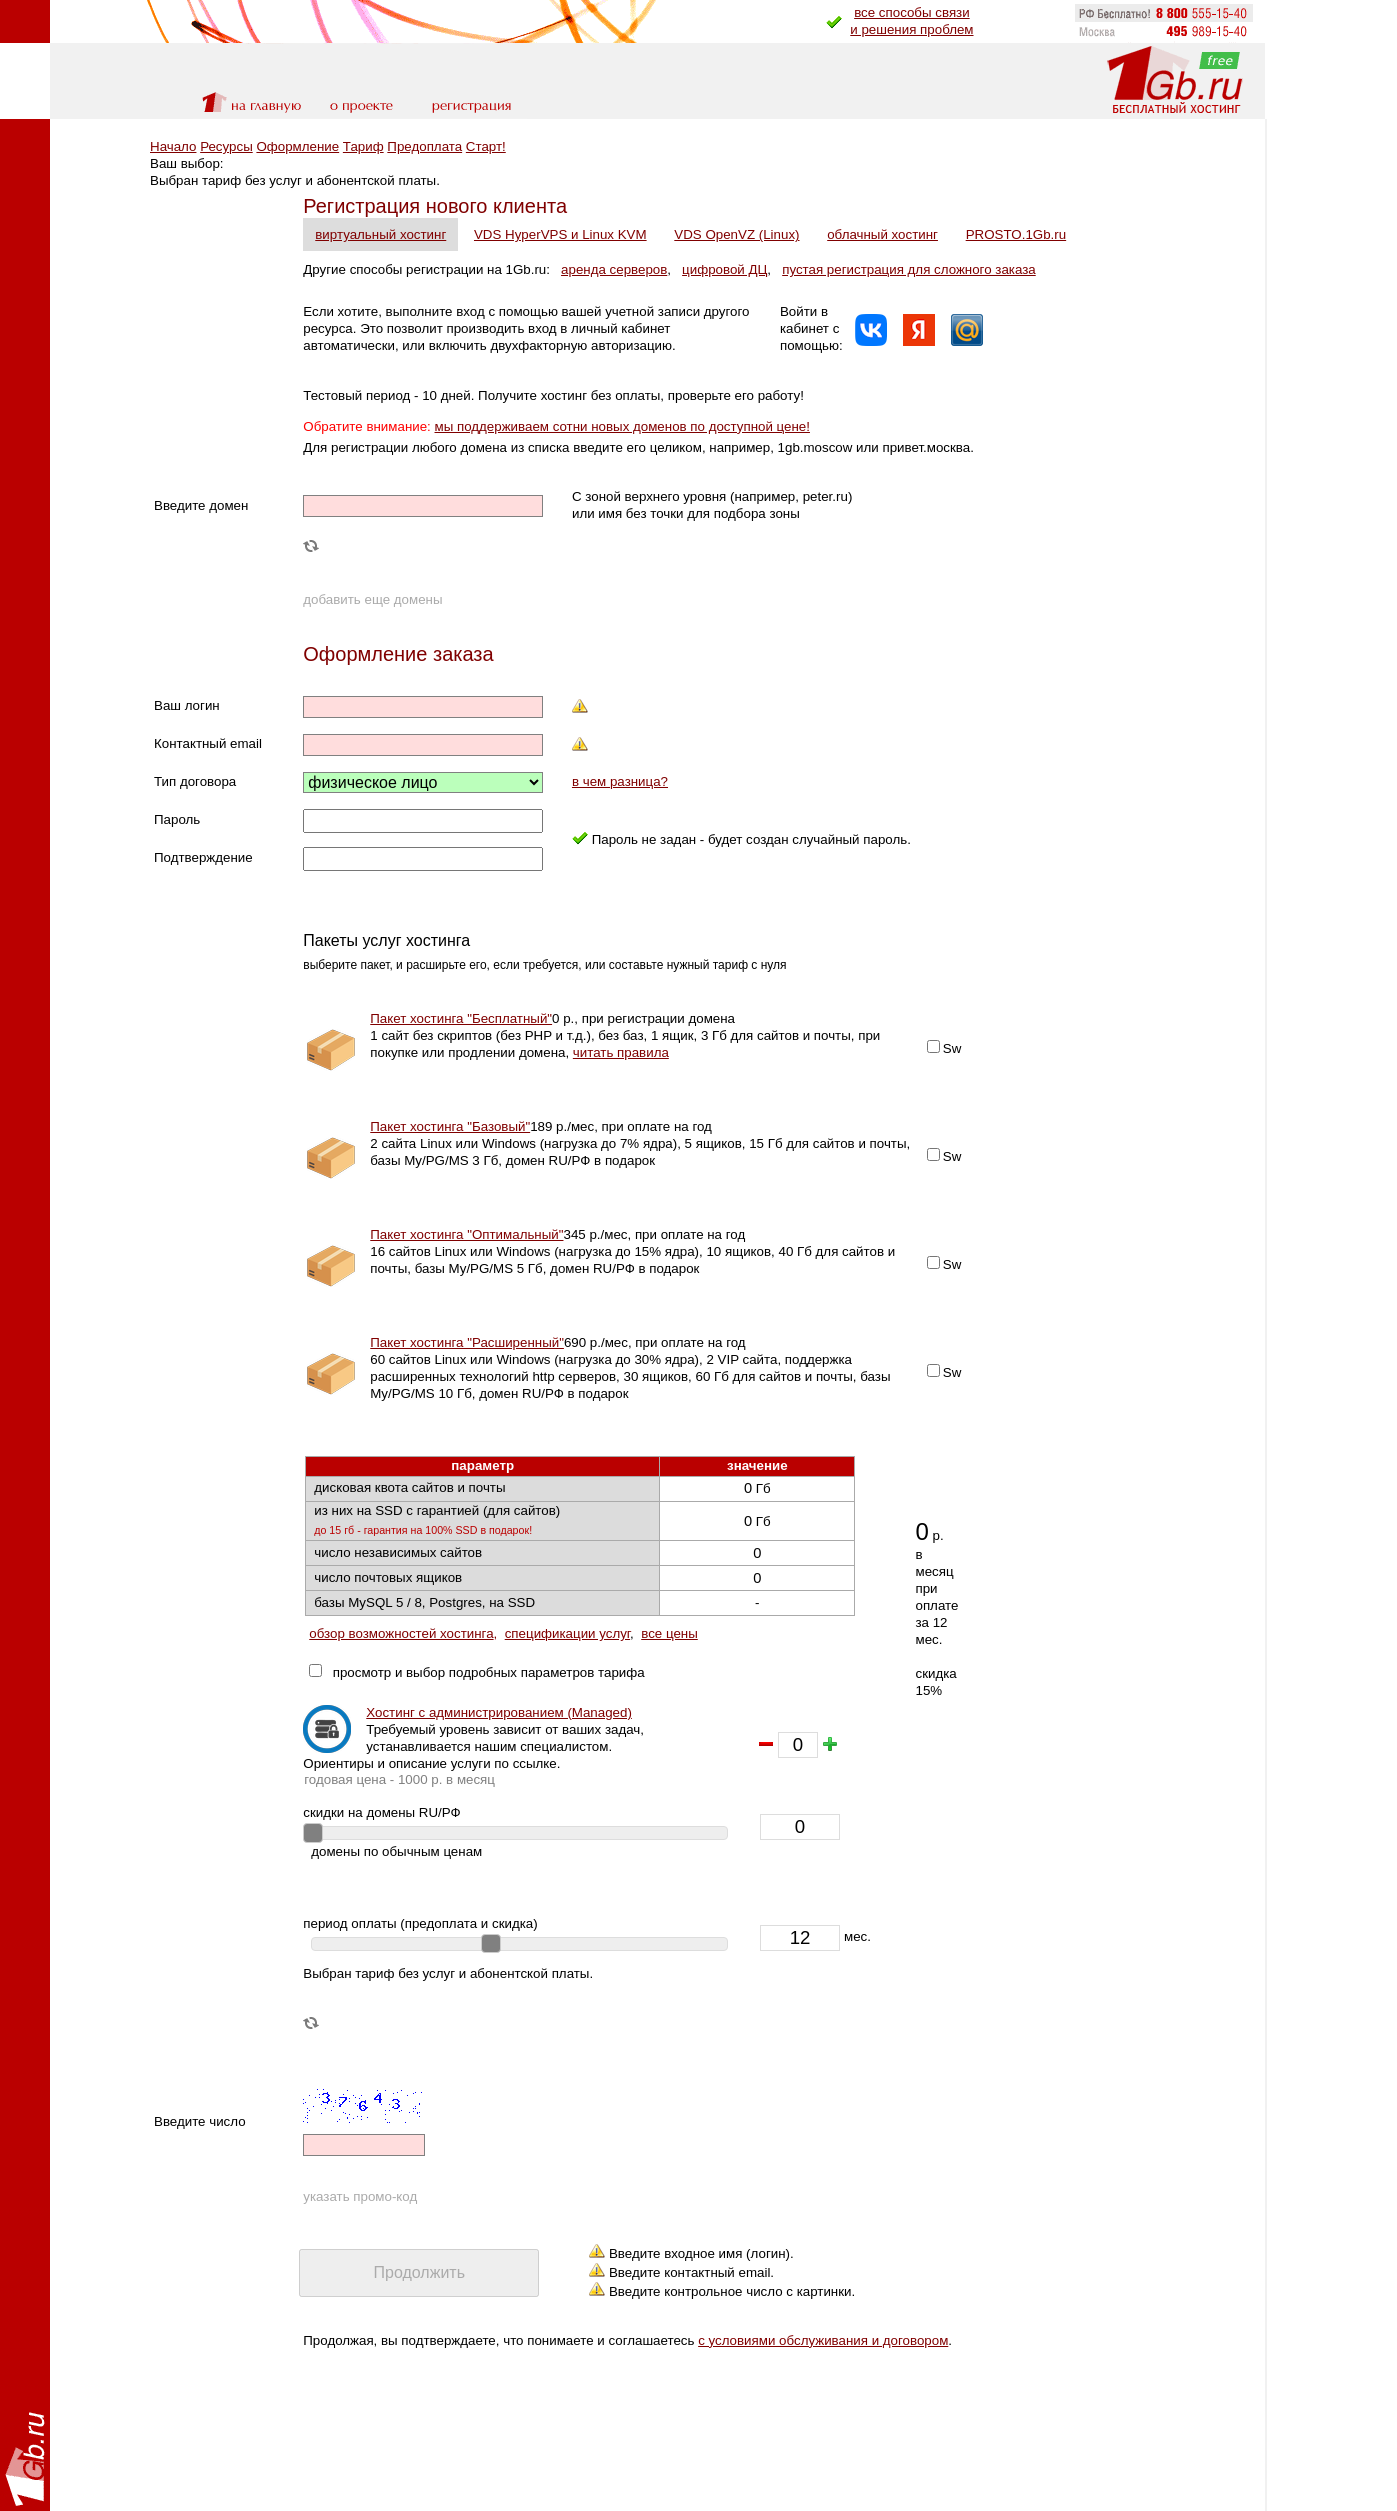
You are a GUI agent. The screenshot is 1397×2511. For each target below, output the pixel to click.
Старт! (486, 146)
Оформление (297, 146)
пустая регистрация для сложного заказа (909, 269)
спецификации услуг (567, 1633)
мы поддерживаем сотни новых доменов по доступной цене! (622, 426)
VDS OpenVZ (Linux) (736, 234)
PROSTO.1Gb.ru (1016, 234)
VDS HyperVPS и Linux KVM (560, 234)
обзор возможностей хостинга (401, 1633)
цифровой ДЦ (724, 269)
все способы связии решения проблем (911, 21)
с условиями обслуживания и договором (823, 2340)
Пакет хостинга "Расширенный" (467, 1342)
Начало (173, 146)
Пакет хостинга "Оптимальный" (466, 1234)
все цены (669, 1633)
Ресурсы (226, 146)
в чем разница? (620, 781)
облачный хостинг (882, 234)
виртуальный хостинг (380, 234)
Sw (952, 1048)
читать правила (621, 1052)
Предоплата (424, 146)
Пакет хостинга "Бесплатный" (461, 1018)
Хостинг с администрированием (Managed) (499, 1712)
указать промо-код (360, 2196)
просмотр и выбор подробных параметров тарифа (484, 1672)
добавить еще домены (372, 599)
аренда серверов (614, 269)
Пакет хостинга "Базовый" (450, 1126)
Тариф (363, 146)
